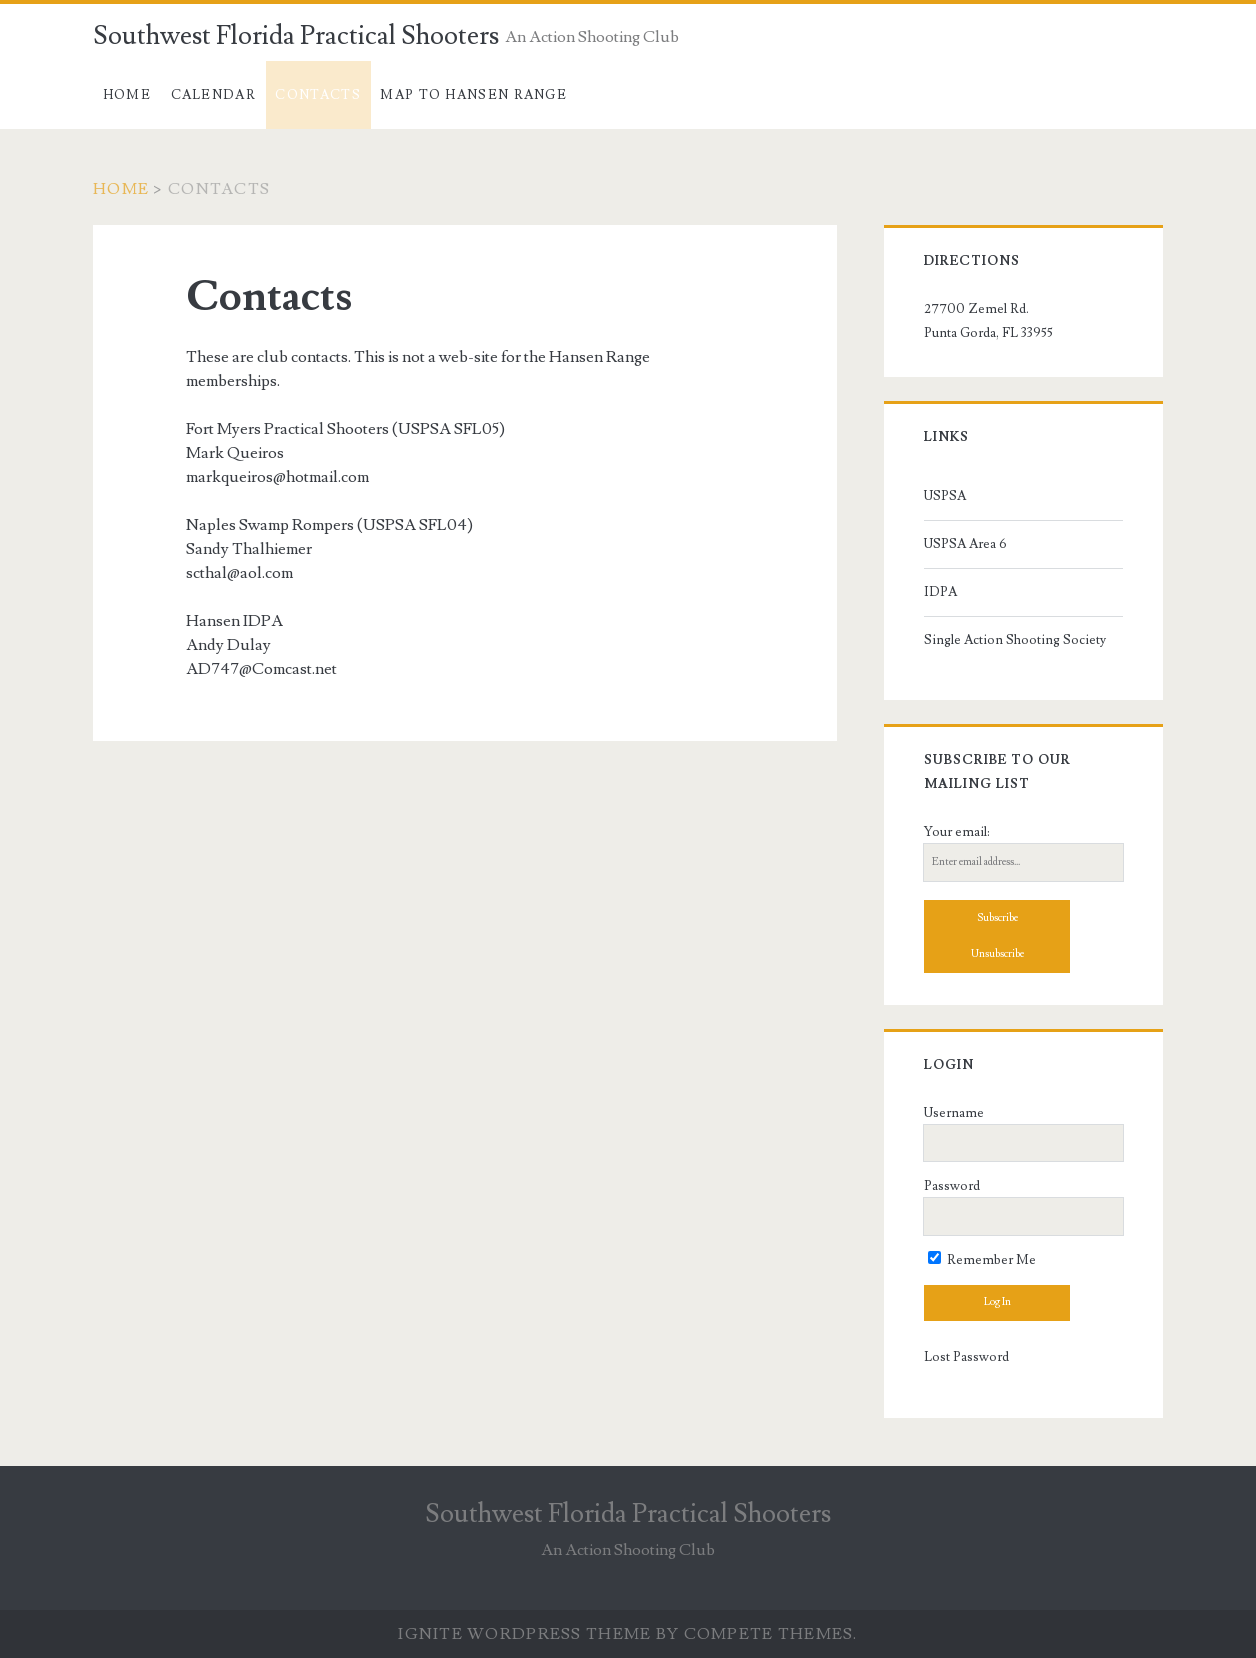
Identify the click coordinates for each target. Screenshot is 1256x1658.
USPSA (945, 496)
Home (127, 95)
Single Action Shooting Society (1015, 640)
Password (952, 1186)
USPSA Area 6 (965, 544)
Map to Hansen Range (473, 95)
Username (954, 1113)
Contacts (317, 95)
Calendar (213, 95)
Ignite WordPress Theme (524, 1634)
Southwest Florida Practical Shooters (296, 36)
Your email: (957, 832)
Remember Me (982, 1260)
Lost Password (966, 1357)
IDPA (940, 592)
